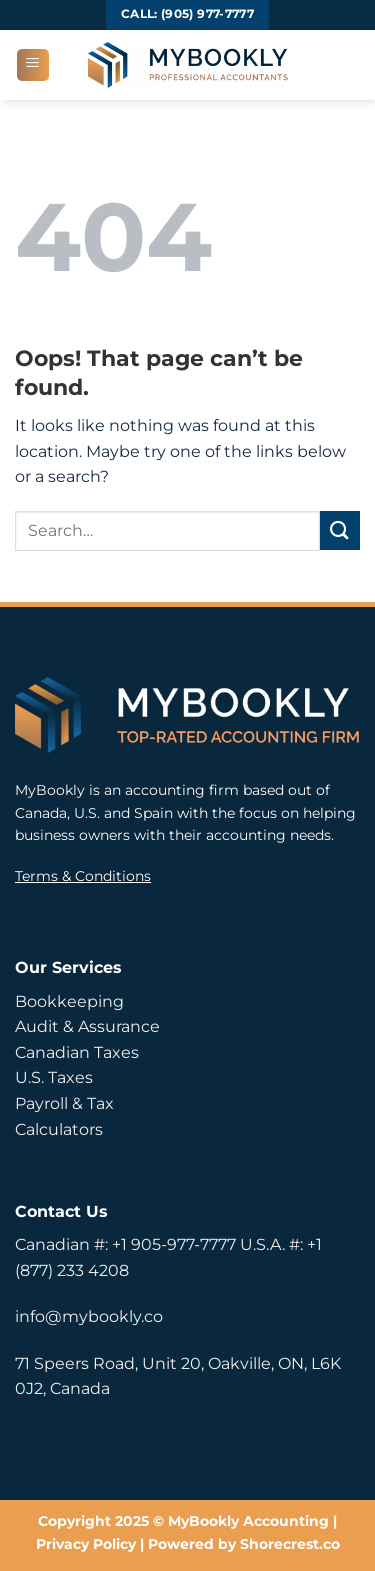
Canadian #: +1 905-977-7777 (125, 1244)
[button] (33, 65)
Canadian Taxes (77, 1052)
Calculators (59, 1129)
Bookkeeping (69, 1001)
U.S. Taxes (54, 1077)
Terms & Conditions (83, 876)
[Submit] (340, 530)
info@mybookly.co (89, 1316)
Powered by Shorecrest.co (244, 1544)
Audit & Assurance (87, 1026)
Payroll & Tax (64, 1103)
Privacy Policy (86, 1544)
